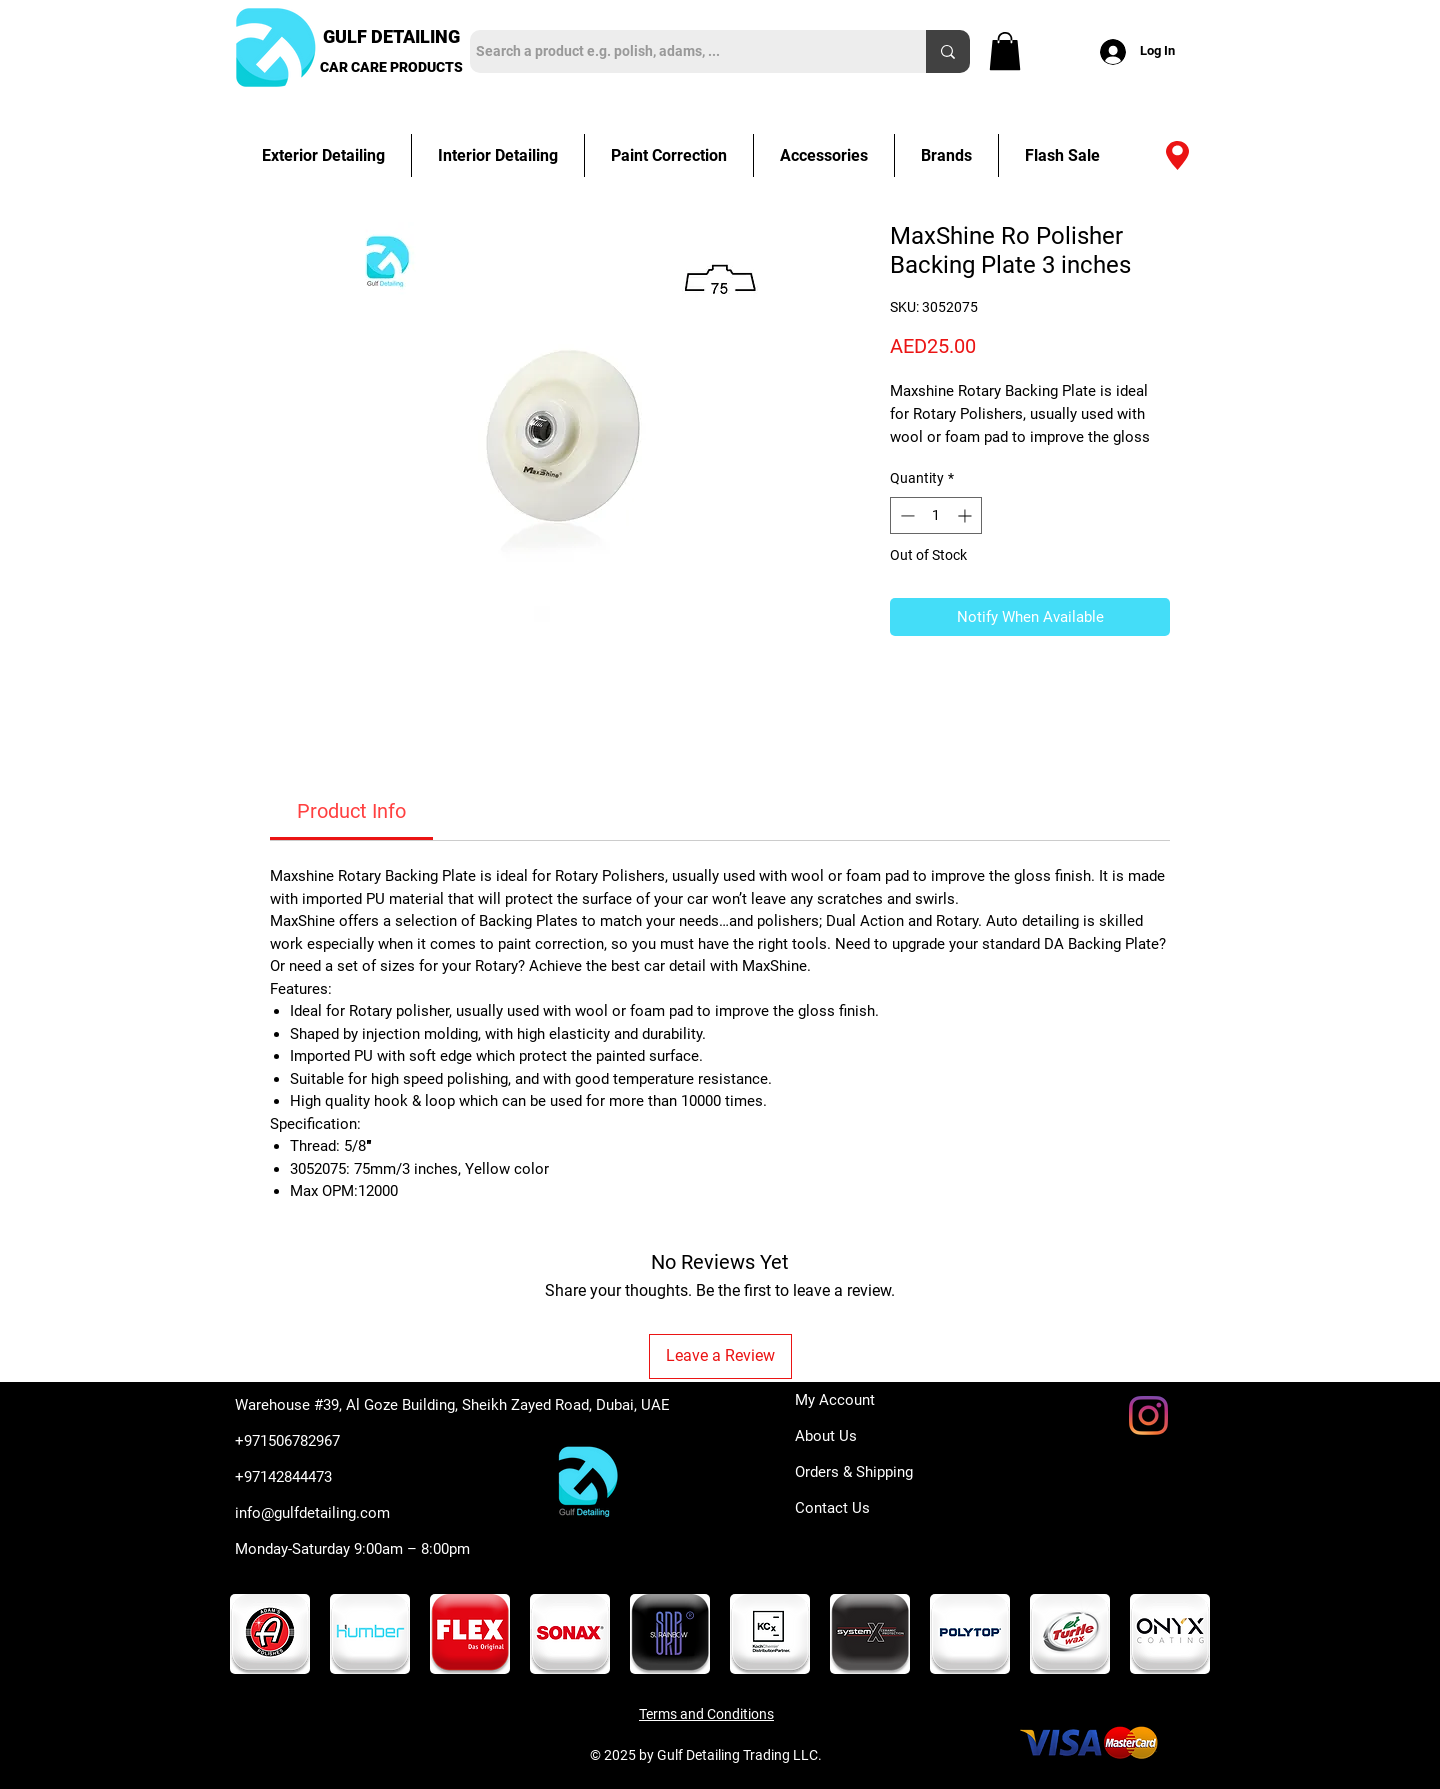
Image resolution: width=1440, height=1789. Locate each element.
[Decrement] (905, 515)
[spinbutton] (936, 515)
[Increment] (966, 515)
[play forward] (1185, 1634)
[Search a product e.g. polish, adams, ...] (680, 51)
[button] (1005, 51)
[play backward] (255, 1634)
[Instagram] (1148, 1415)
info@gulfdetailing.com (312, 1513)
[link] (351, 811)
